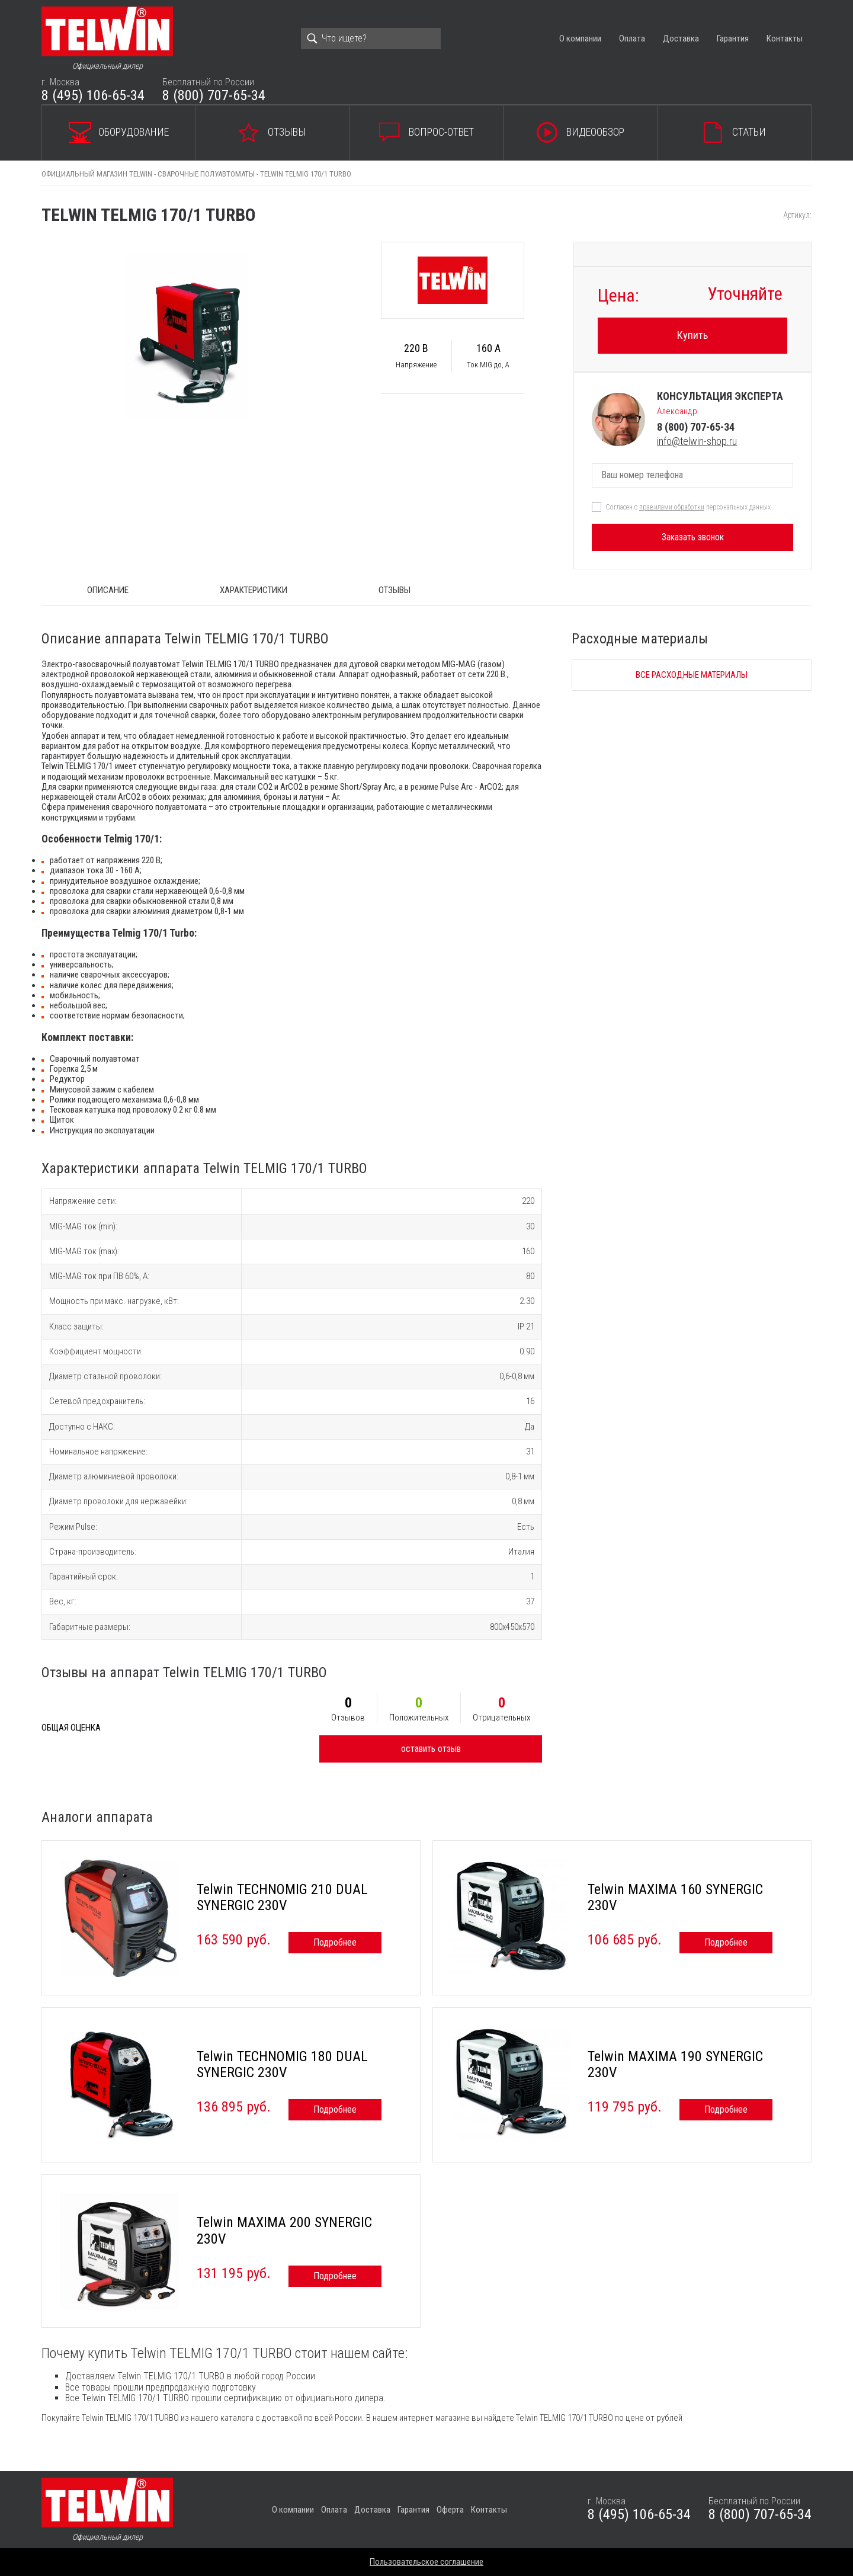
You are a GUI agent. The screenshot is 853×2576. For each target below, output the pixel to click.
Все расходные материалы (692, 674)
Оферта (450, 2509)
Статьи (749, 132)
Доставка (681, 38)
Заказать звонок (693, 537)
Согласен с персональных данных (688, 507)
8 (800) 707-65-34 (213, 95)
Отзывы (287, 132)
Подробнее (335, 1942)
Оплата (632, 38)
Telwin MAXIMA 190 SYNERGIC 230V (675, 2064)
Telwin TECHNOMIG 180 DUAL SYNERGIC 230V (282, 2064)
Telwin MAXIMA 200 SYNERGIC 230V (284, 2230)
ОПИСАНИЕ (108, 590)
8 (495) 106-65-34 (93, 95)
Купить (692, 335)
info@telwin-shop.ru (697, 441)
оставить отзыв (431, 1748)
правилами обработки (671, 507)
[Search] (371, 38)
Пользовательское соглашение (426, 2561)
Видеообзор (595, 132)
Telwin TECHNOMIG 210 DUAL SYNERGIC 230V (282, 1897)
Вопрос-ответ (441, 132)
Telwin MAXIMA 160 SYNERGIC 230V (675, 1897)
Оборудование (133, 132)
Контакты (785, 38)
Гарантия (733, 38)
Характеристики (253, 590)
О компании (580, 38)
